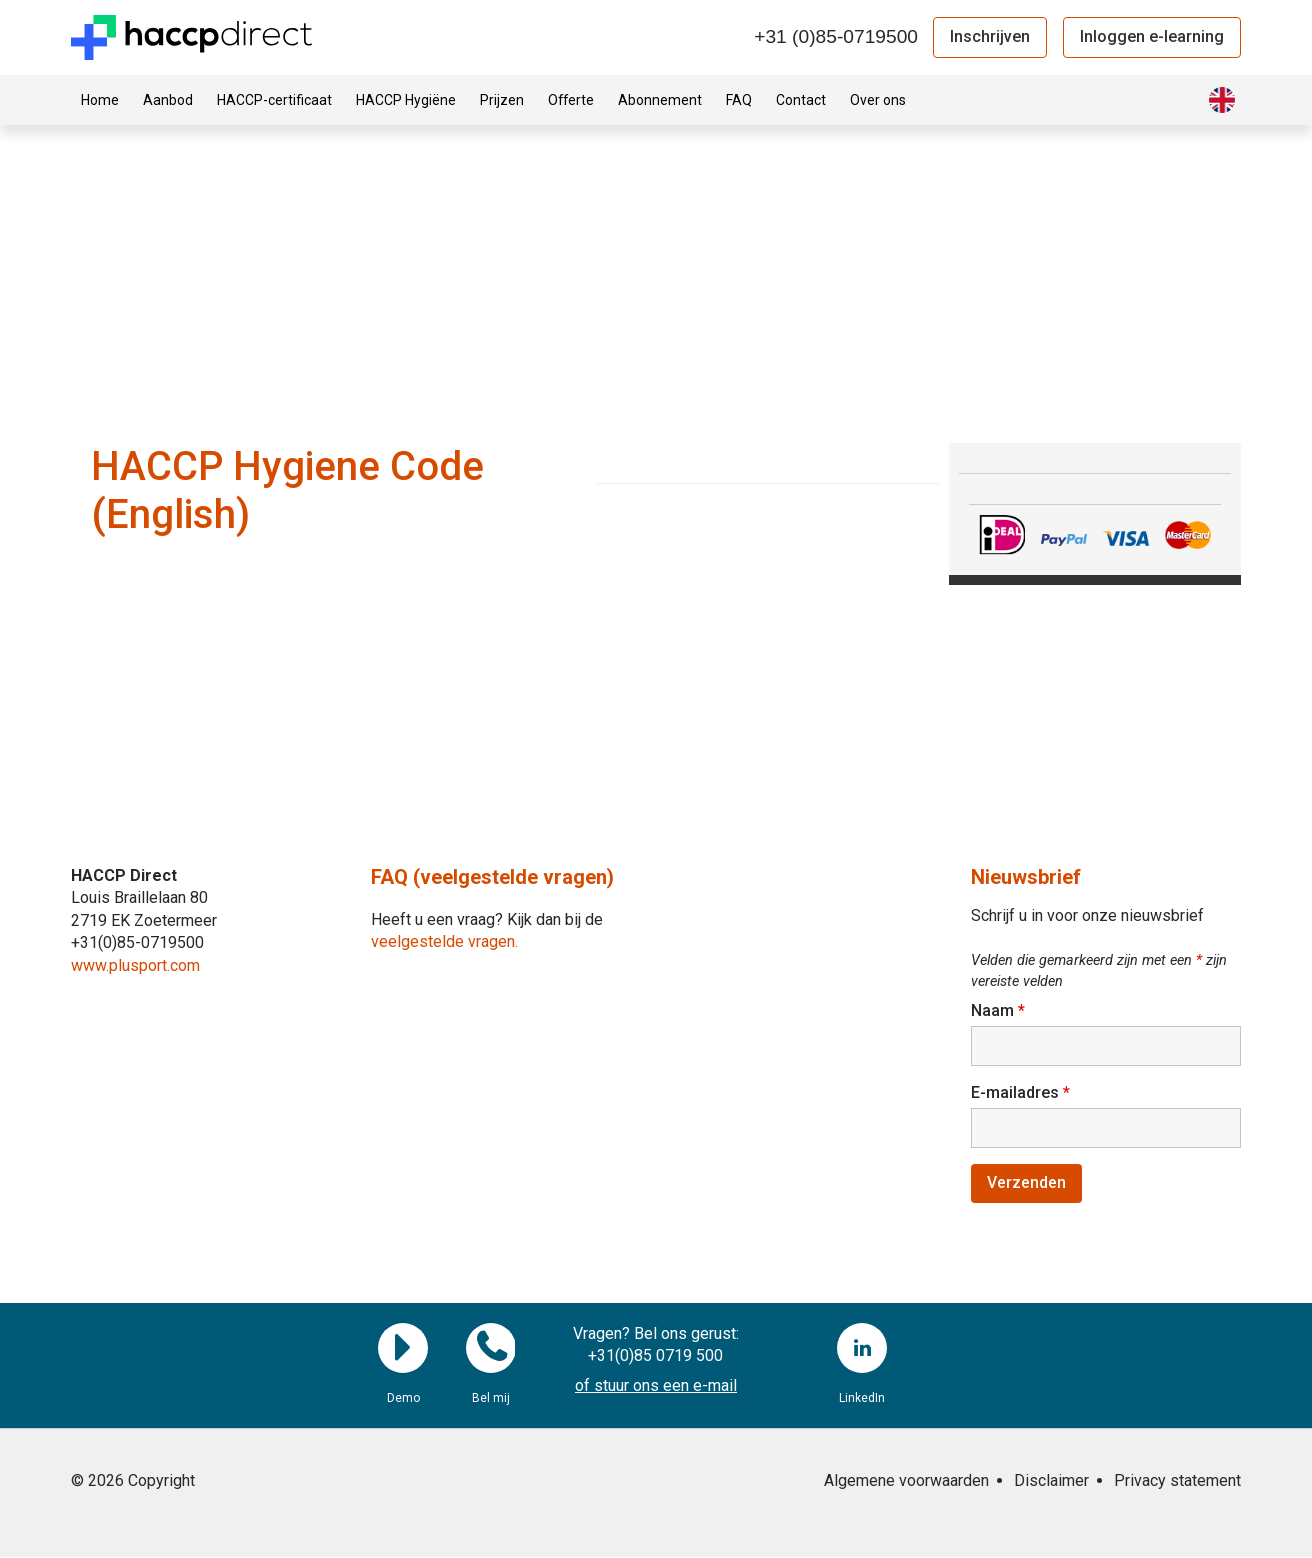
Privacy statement (1177, 1481)
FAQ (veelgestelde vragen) (492, 877)
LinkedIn (862, 1349)
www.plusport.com (135, 965)
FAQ (739, 100)
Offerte (571, 100)
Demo (403, 1349)
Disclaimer (1051, 1481)
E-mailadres (1020, 1092)
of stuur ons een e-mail (656, 1387)
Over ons (878, 100)
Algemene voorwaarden (906, 1481)
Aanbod (168, 100)
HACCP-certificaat (274, 100)
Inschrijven (990, 36)
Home (100, 100)
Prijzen (502, 100)
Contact (801, 100)
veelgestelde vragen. (444, 941)
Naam (998, 1010)
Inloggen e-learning (1152, 36)
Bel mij (491, 1349)
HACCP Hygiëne (406, 100)
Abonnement (660, 100)
